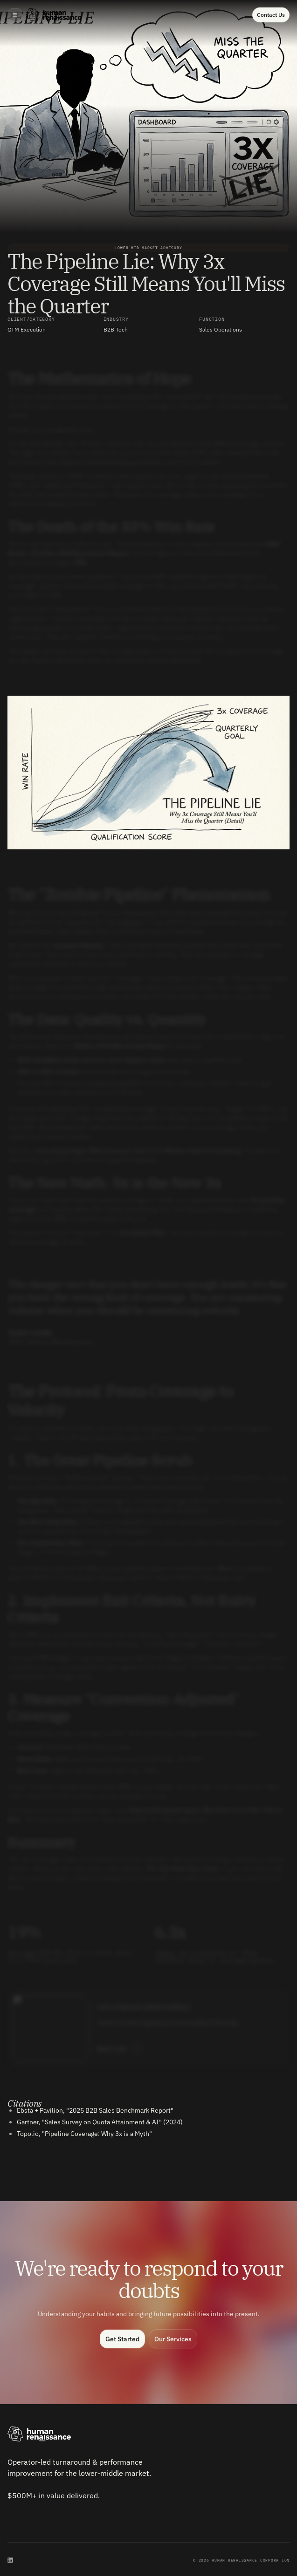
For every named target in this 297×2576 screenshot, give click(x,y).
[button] (14, 14)
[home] (54, 14)
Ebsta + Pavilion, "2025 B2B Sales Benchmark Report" (95, 2110)
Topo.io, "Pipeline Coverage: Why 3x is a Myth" (84, 2133)
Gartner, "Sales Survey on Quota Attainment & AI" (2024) (100, 2122)
